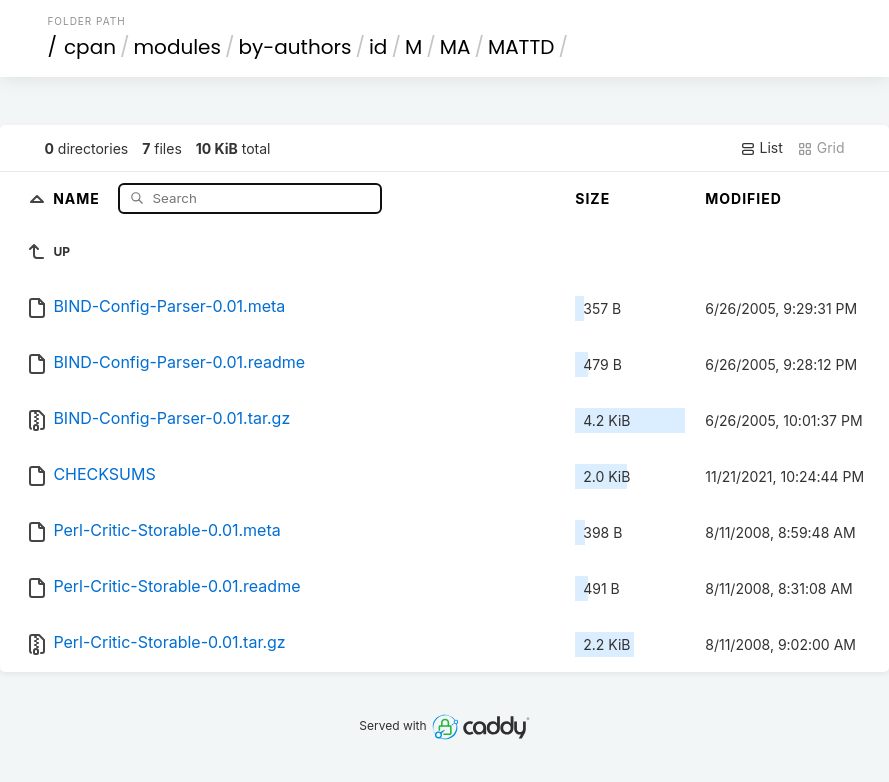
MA (455, 47)
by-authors (295, 47)
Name (78, 197)
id (378, 47)
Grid (821, 148)
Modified (743, 198)
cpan (90, 47)
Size (592, 198)
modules (176, 47)
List (761, 148)
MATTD (521, 47)
